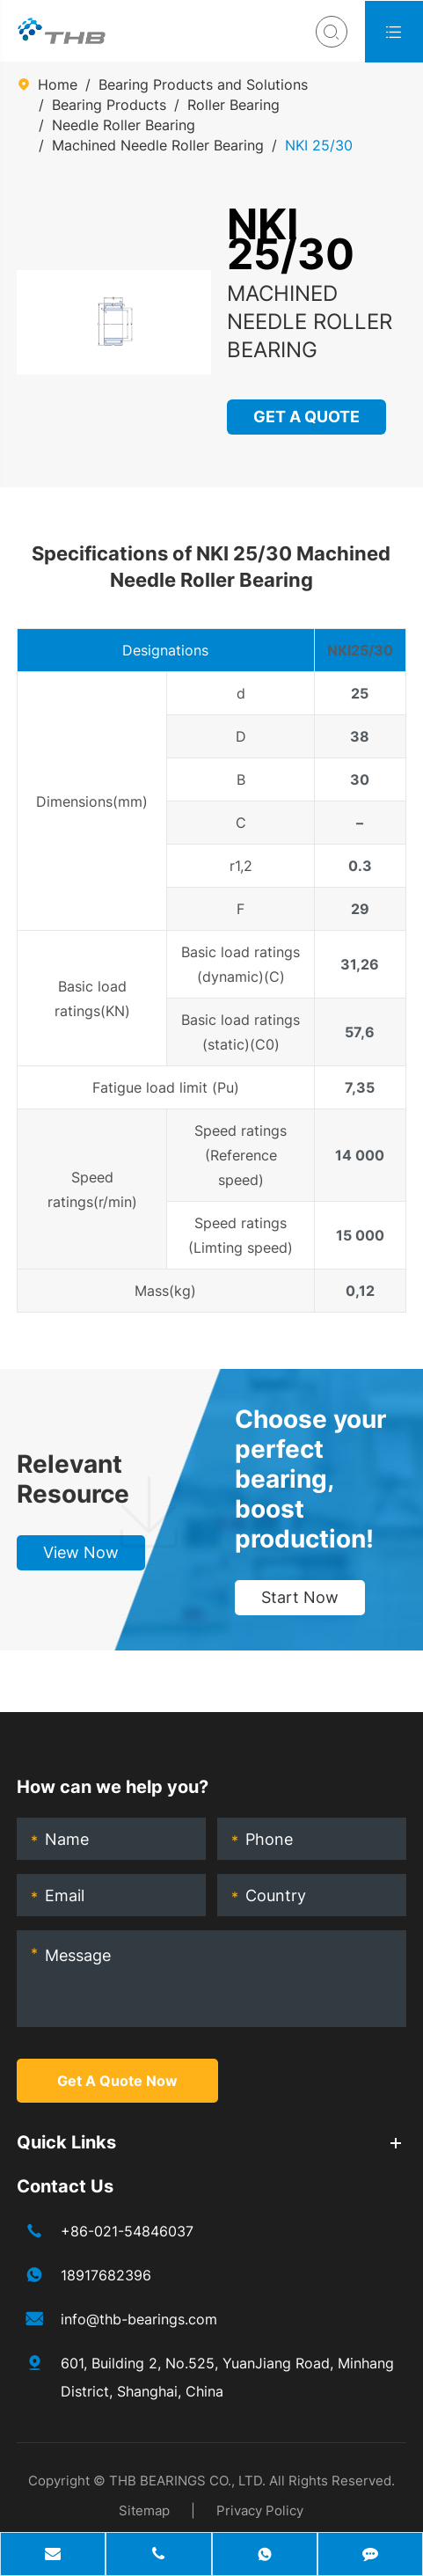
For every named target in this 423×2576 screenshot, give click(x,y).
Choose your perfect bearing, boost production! (310, 1479)
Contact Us (65, 2186)
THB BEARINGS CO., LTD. (187, 2480)
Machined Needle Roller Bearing (158, 145)
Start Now (300, 1597)
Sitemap (144, 2510)
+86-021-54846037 (127, 2231)
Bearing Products (109, 104)
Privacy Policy (259, 2510)
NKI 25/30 (319, 145)
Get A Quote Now (117, 2080)
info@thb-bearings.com (139, 2319)
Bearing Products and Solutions (203, 84)
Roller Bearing (233, 104)
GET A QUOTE (307, 416)
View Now (81, 1552)
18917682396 (106, 2275)
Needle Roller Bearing (123, 125)
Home (57, 84)
